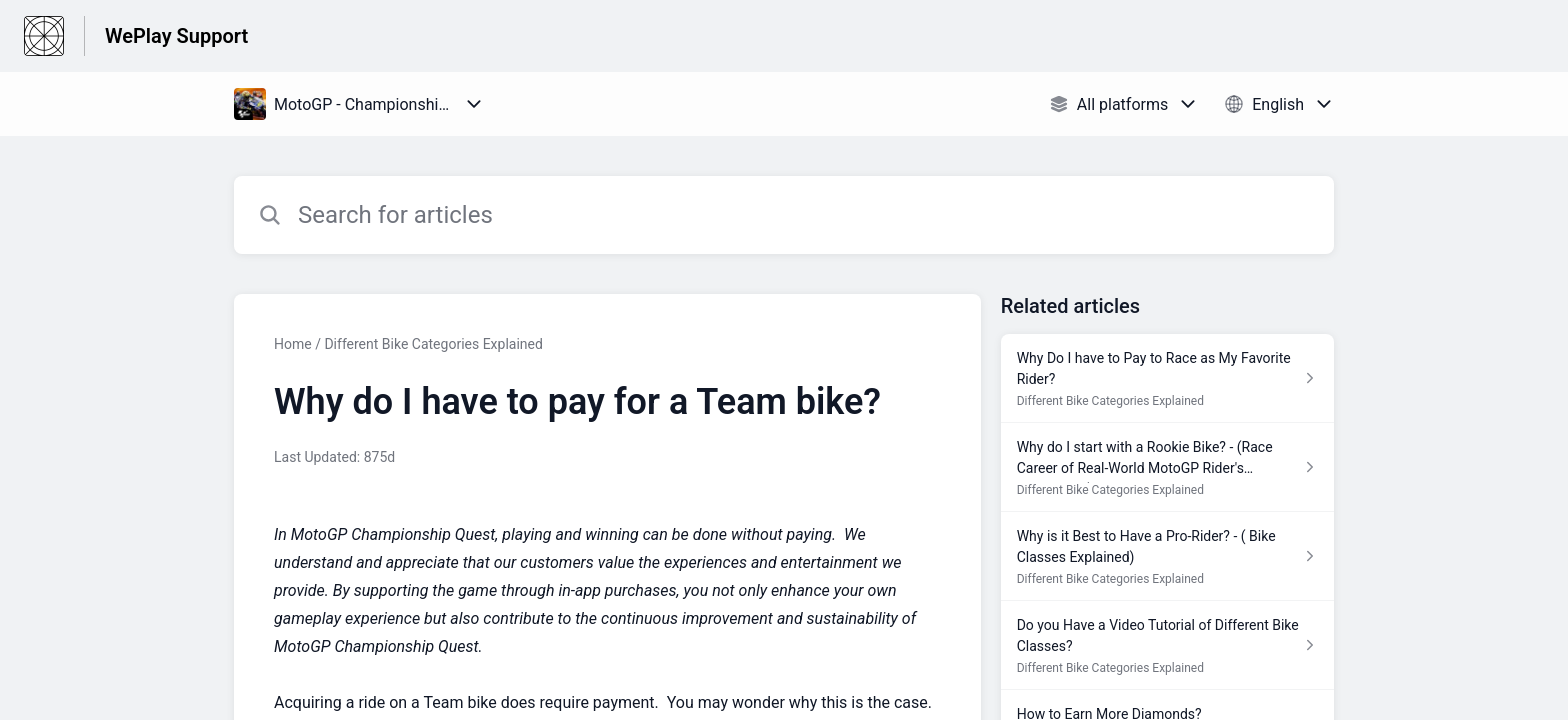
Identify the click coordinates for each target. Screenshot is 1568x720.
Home (293, 344)
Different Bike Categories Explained (433, 344)
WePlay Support (176, 36)
